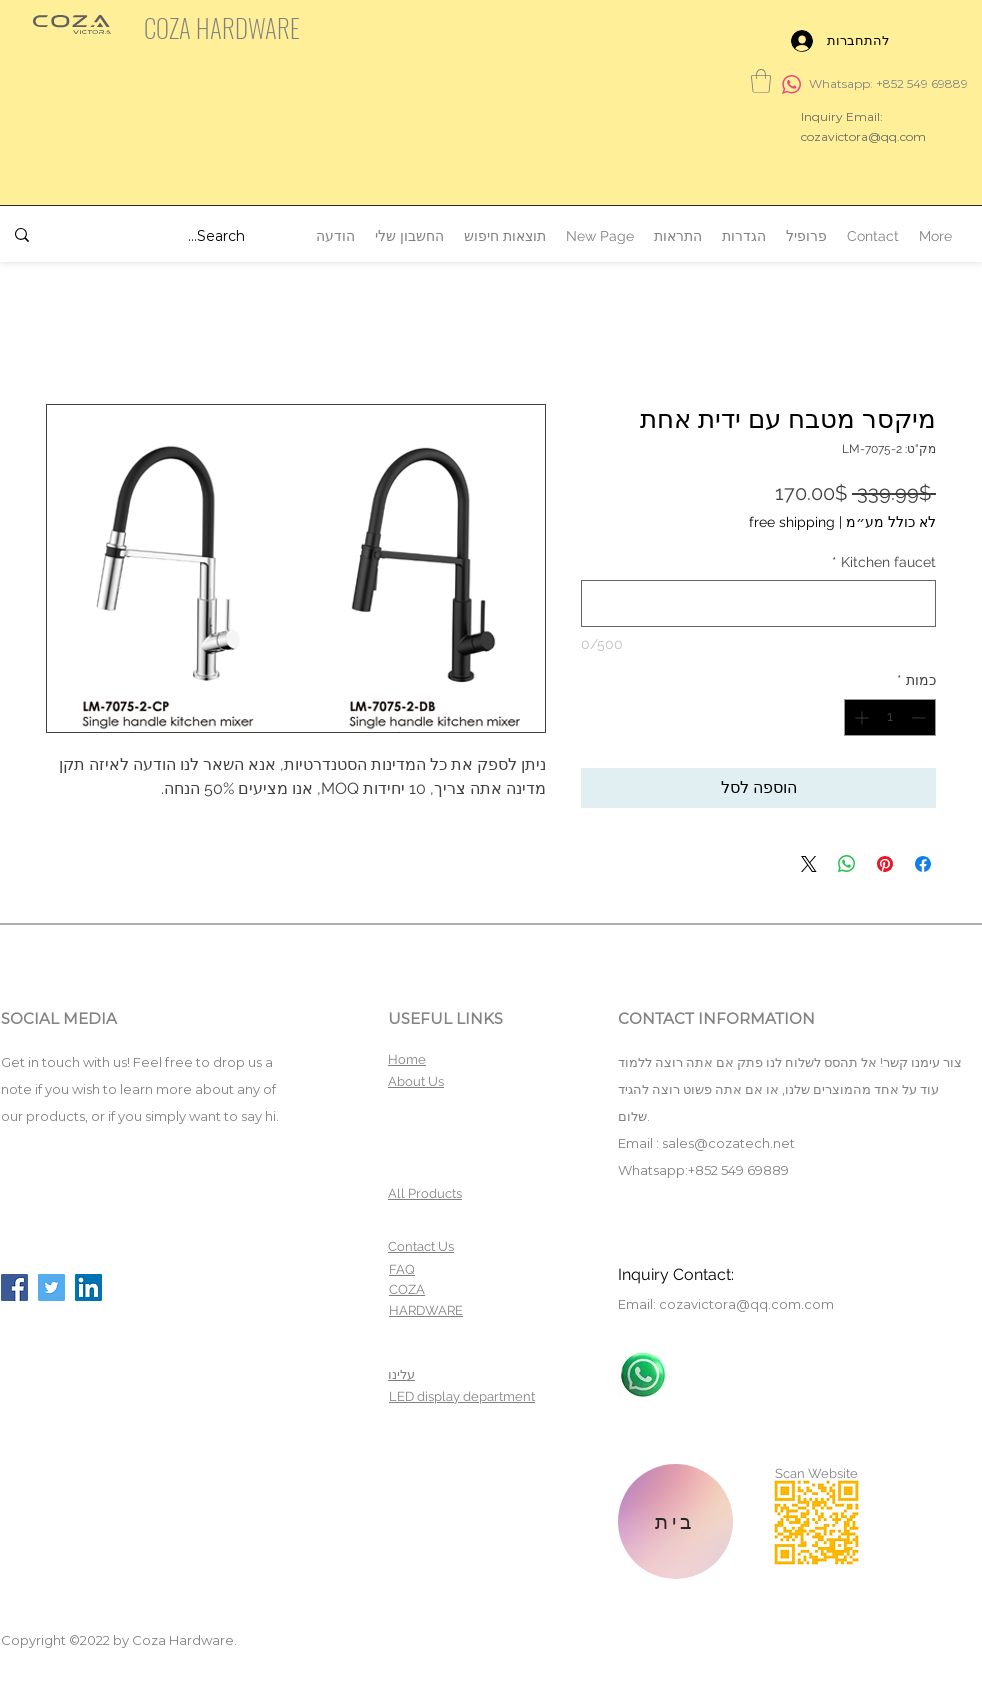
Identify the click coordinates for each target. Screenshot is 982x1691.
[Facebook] (14, 1287)
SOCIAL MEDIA (59, 1018)
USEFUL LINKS (445, 1018)
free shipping (792, 522)
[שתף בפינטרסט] (885, 864)
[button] (761, 81)
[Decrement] (920, 717)
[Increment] (859, 717)
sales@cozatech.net (728, 1143)
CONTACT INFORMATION (716, 1018)
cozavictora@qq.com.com (746, 1304)
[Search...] (164, 236)
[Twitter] (51, 1287)
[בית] (675, 1521)
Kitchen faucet (884, 562)
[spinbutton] (890, 717)
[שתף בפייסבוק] (923, 864)
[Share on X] (809, 864)
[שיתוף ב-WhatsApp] (847, 864)
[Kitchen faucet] (758, 603)
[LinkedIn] (88, 1287)
